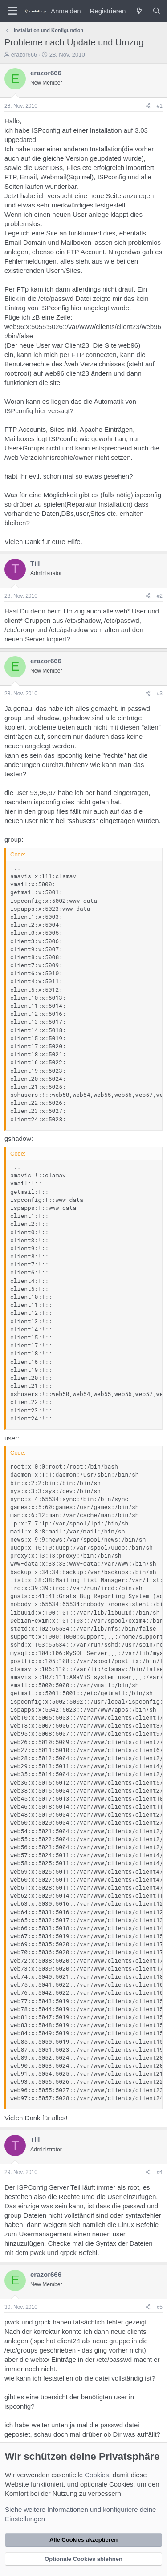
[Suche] (156, 11)
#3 (160, 693)
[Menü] (12, 11)
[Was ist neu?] (138, 11)
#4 (160, 2172)
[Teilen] (148, 106)
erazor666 (24, 54)
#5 (160, 2307)
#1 (160, 106)
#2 (160, 596)
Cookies (97, 2475)
